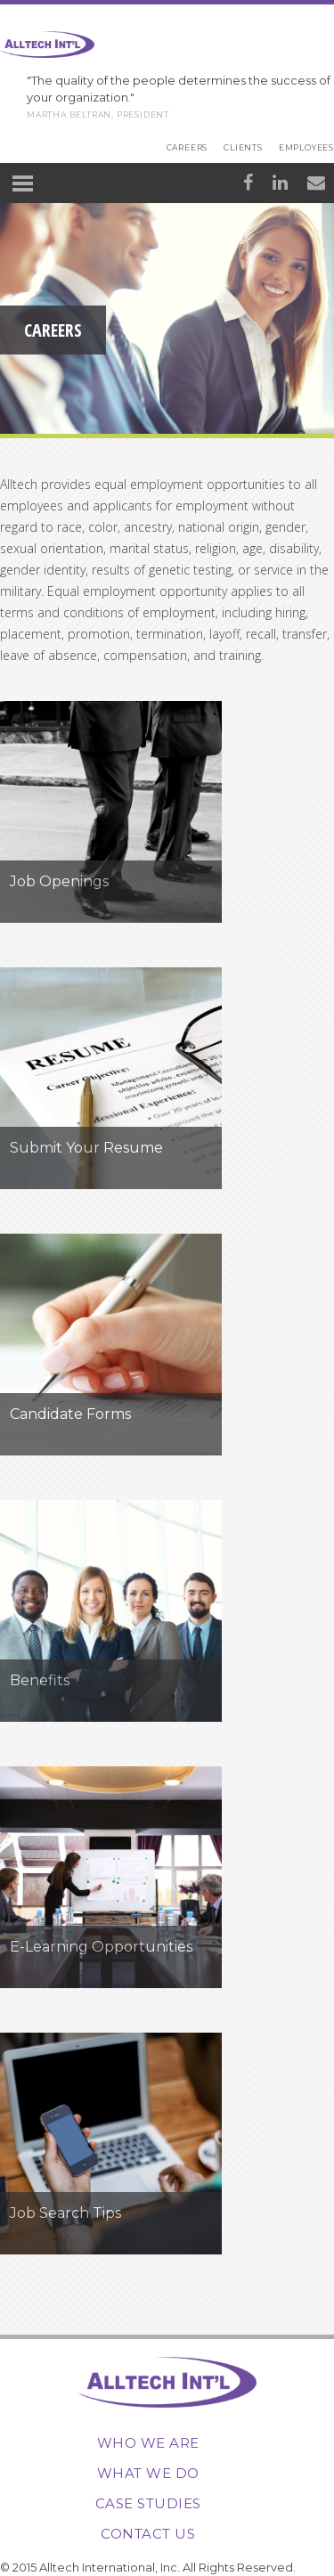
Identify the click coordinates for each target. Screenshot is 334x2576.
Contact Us (148, 2533)
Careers (187, 147)
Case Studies (148, 2503)
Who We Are (148, 2442)
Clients (243, 147)
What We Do (148, 2473)
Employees (306, 147)
